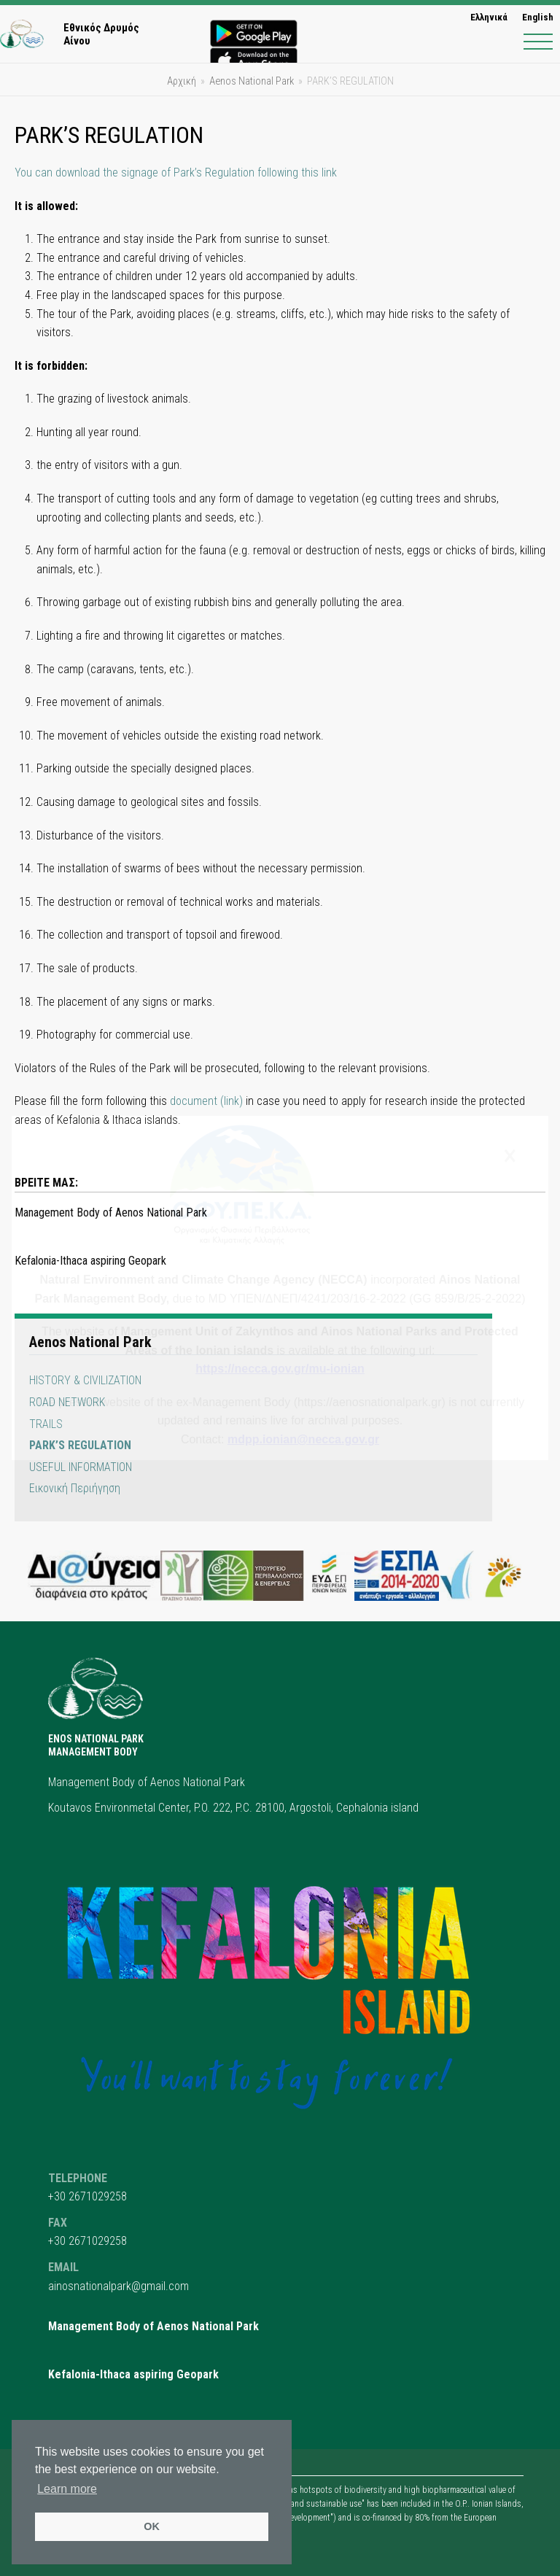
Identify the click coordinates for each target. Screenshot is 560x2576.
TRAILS (46, 1424)
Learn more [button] (67, 2489)
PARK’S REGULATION (80, 1445)
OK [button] (152, 2526)
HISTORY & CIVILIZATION (85, 1380)
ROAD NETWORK (67, 1402)
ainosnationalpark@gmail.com (118, 2286)
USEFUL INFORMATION (80, 1467)
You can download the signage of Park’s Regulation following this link (176, 172)
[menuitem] (489, 17)
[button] (538, 42)
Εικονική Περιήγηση (74, 1488)
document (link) (206, 1101)
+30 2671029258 (87, 2196)
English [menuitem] (537, 17)
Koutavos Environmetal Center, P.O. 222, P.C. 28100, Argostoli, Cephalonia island (233, 1808)
